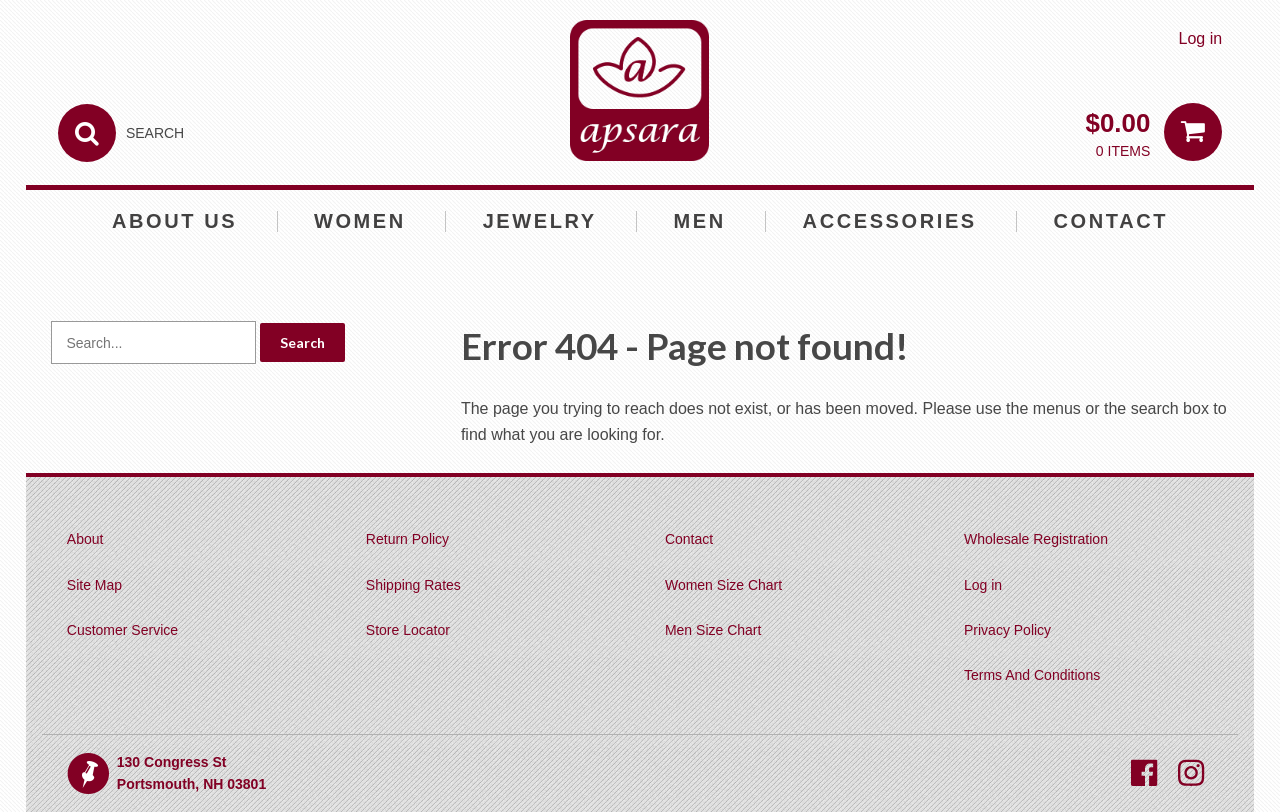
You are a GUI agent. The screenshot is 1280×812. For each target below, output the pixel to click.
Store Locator (408, 630)
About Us (174, 221)
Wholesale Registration (1036, 539)
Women (360, 221)
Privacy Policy (1007, 630)
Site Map (94, 585)
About (85, 539)
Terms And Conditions (1032, 675)
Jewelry (540, 221)
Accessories (890, 221)
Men (700, 221)
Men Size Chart (713, 630)
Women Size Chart (723, 585)
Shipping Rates (413, 585)
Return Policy (407, 539)
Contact (1111, 221)
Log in (1201, 38)
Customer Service (122, 630)
